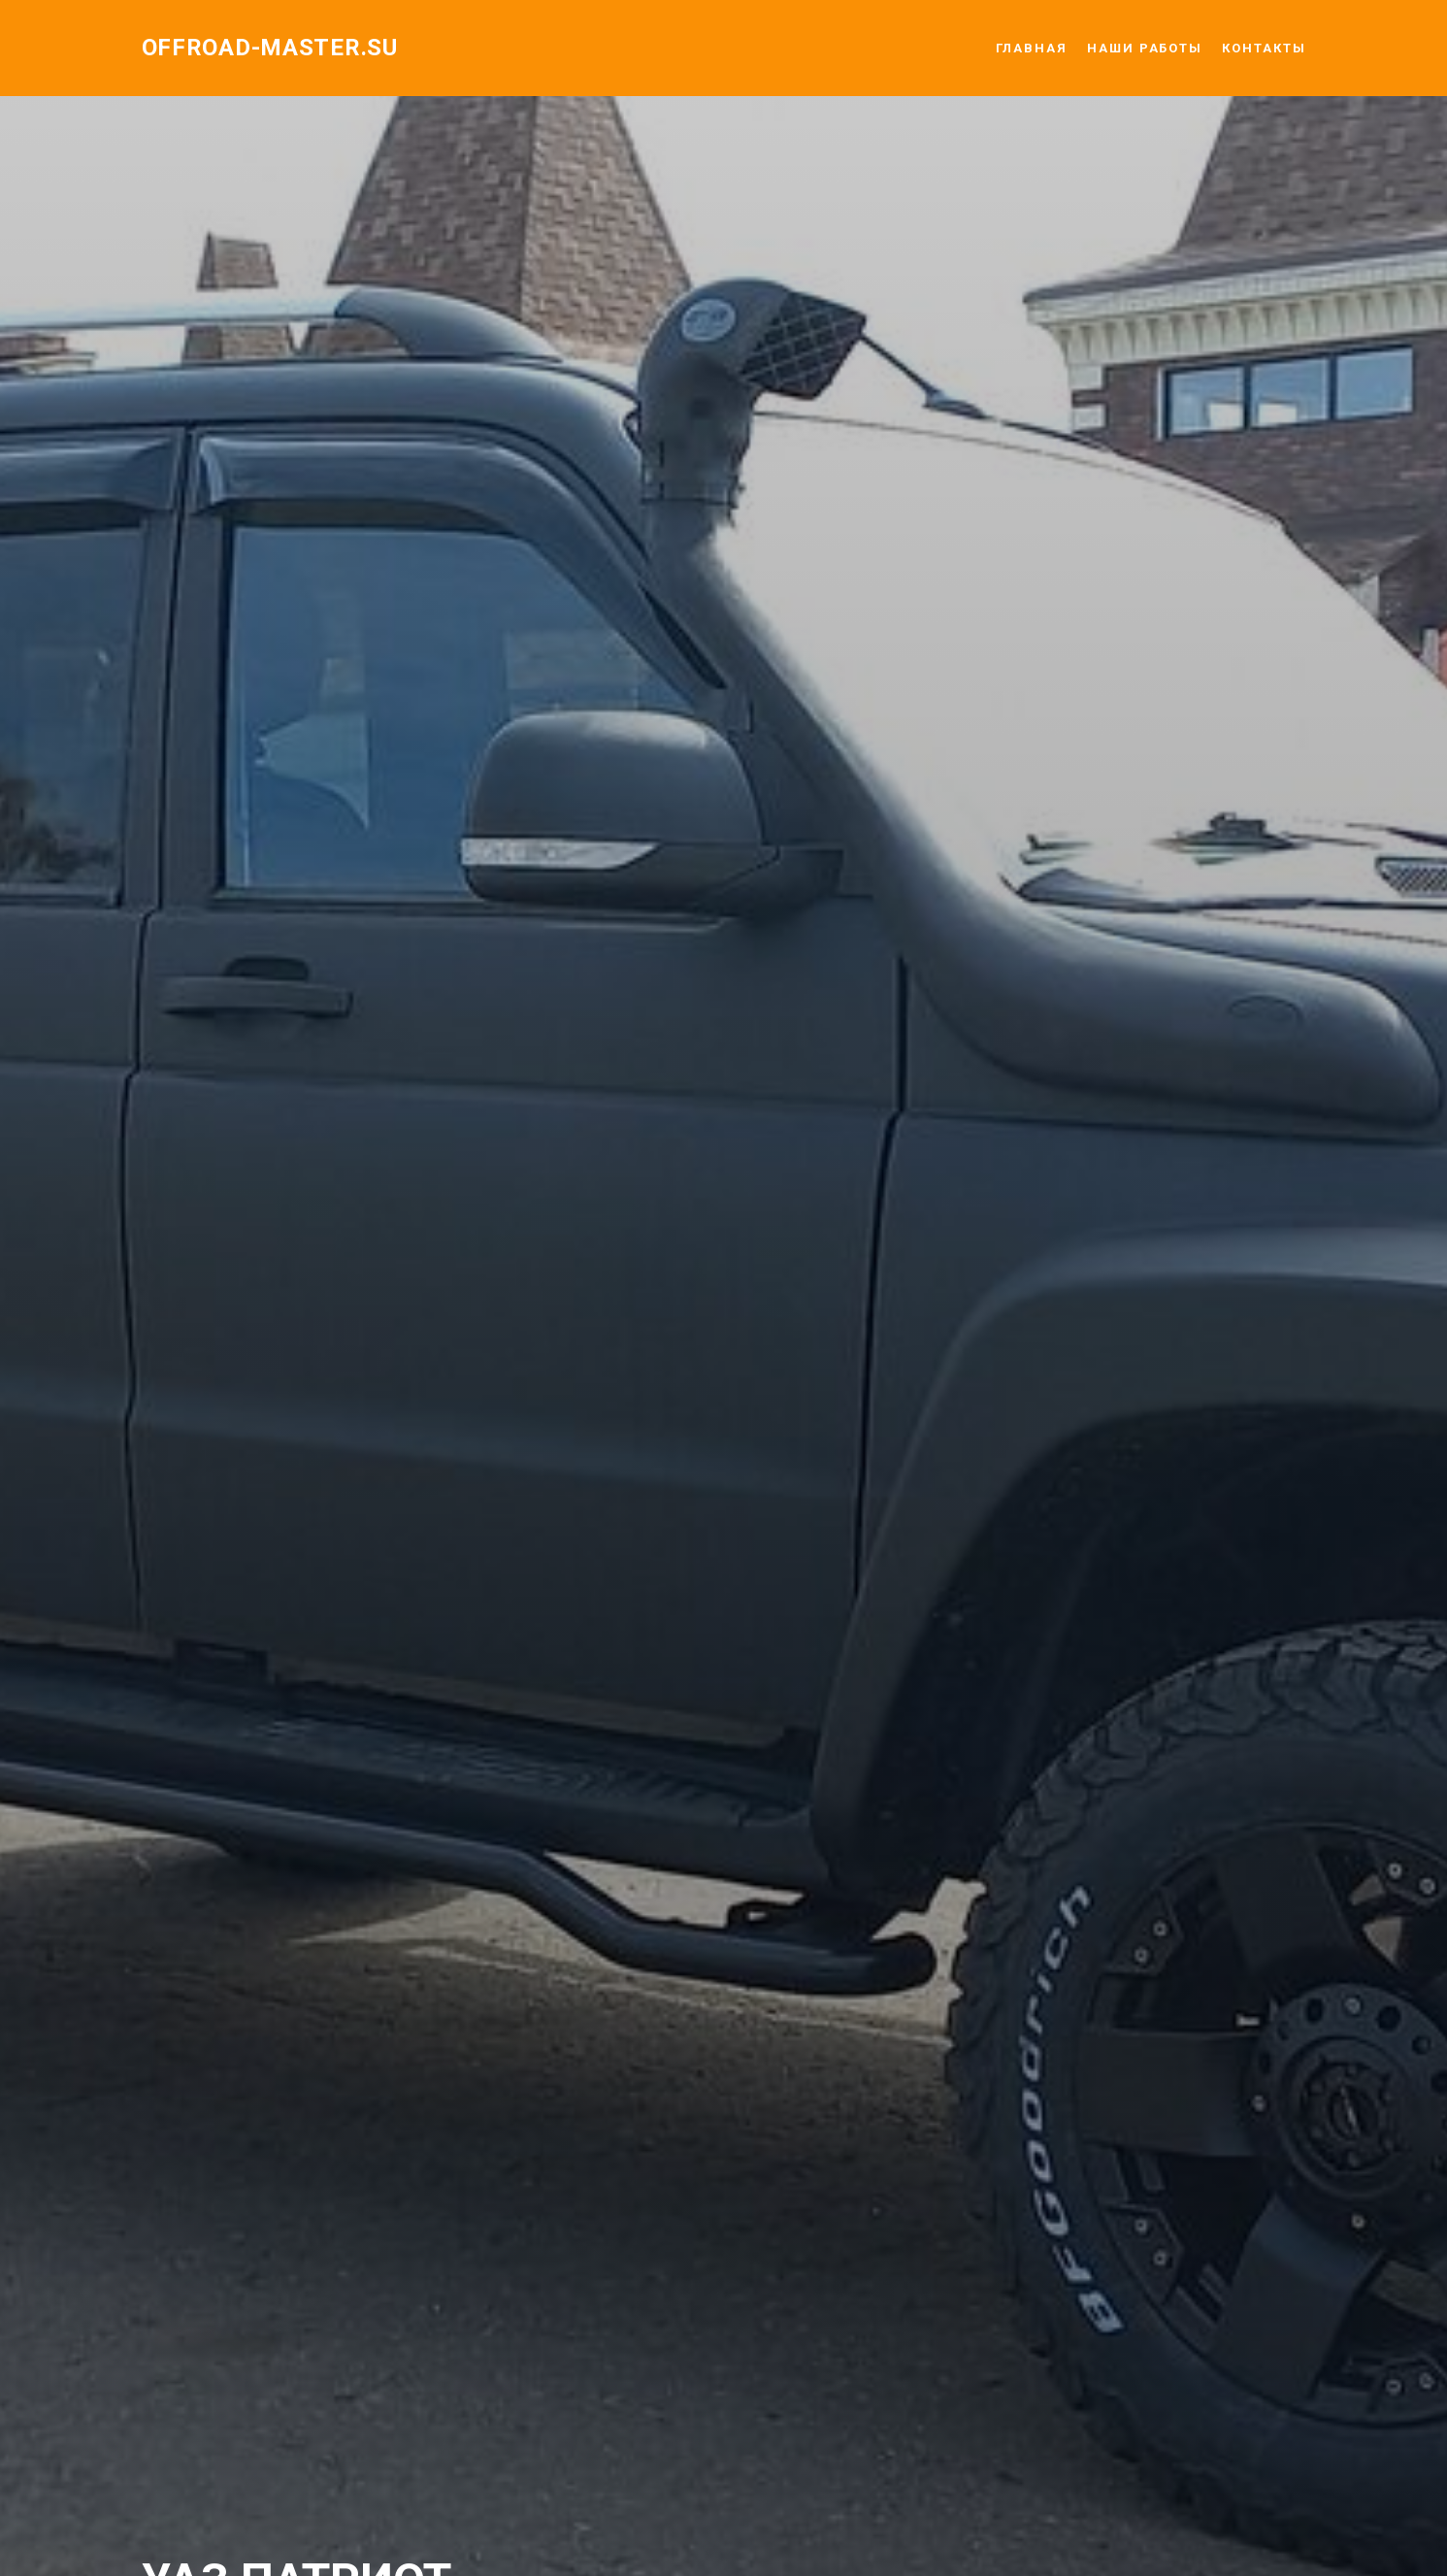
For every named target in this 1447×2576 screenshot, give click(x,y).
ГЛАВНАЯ (1032, 48)
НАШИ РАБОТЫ (1144, 48)
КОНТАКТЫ (1263, 48)
